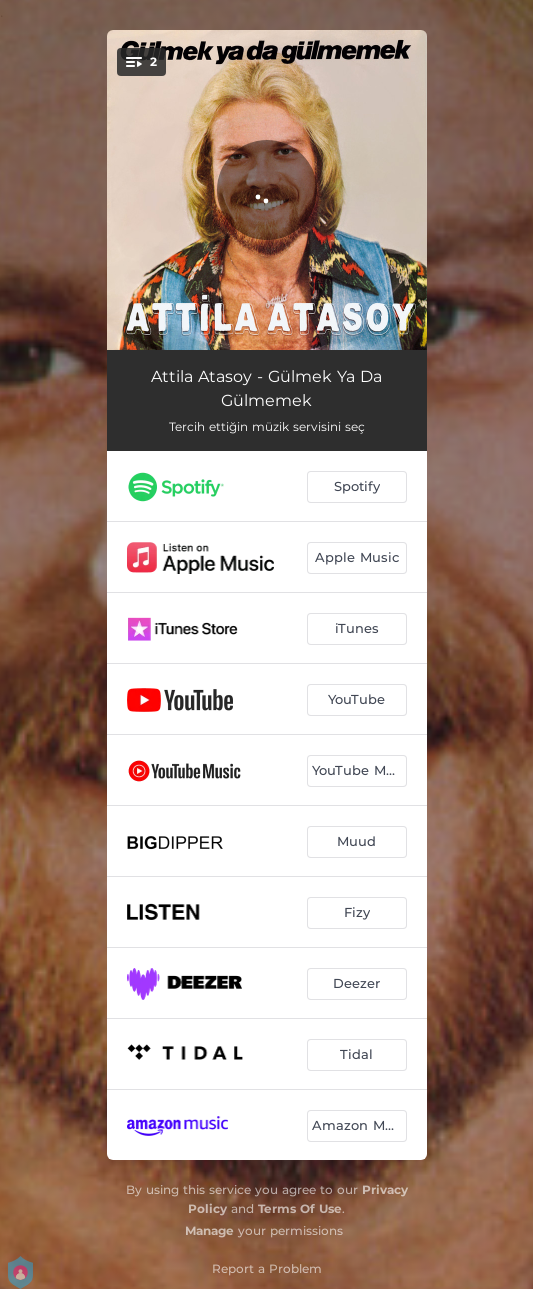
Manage (209, 1230)
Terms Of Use (300, 1208)
